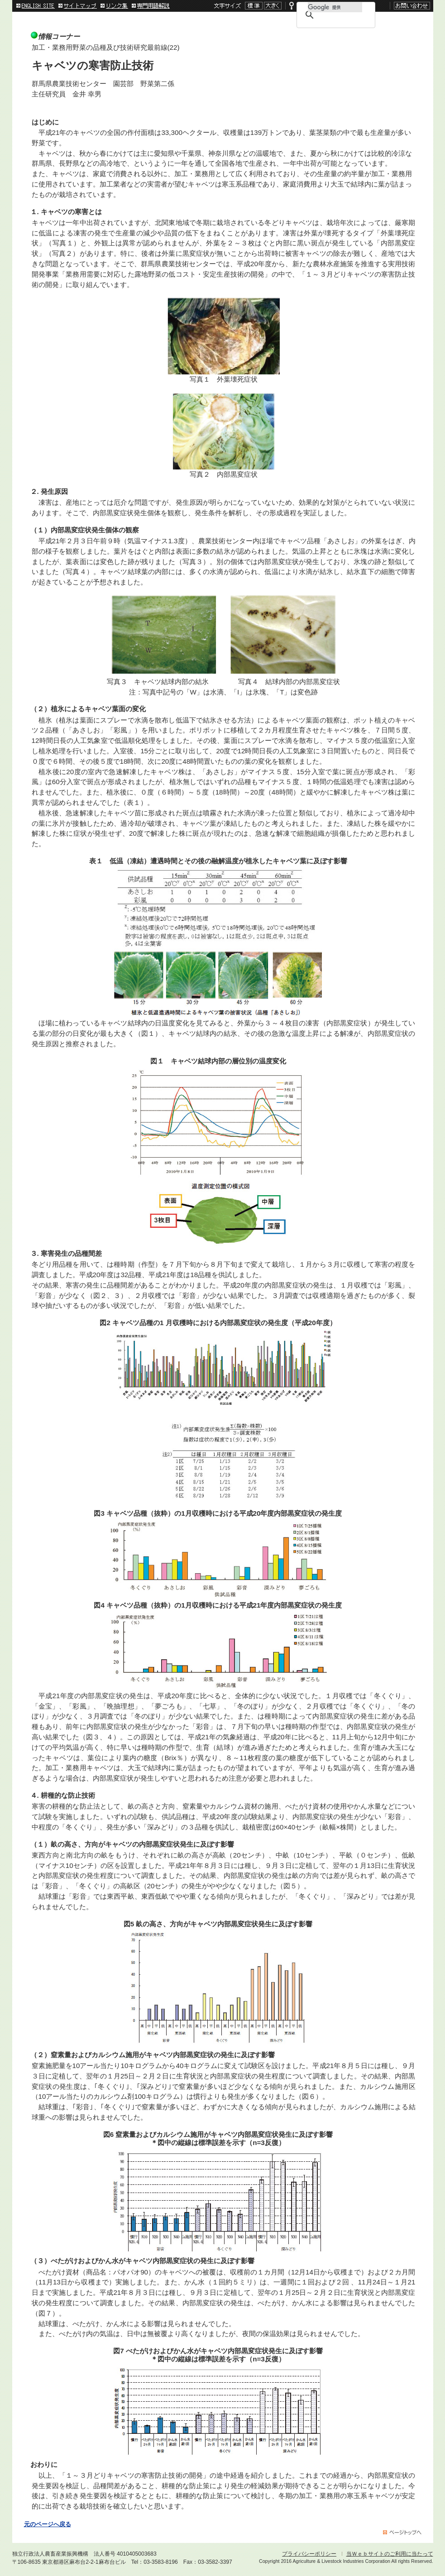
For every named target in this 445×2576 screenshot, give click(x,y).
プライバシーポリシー (309, 2554)
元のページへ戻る (47, 2524)
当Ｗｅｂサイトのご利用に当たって (389, 2554)
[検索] (335, 7)
